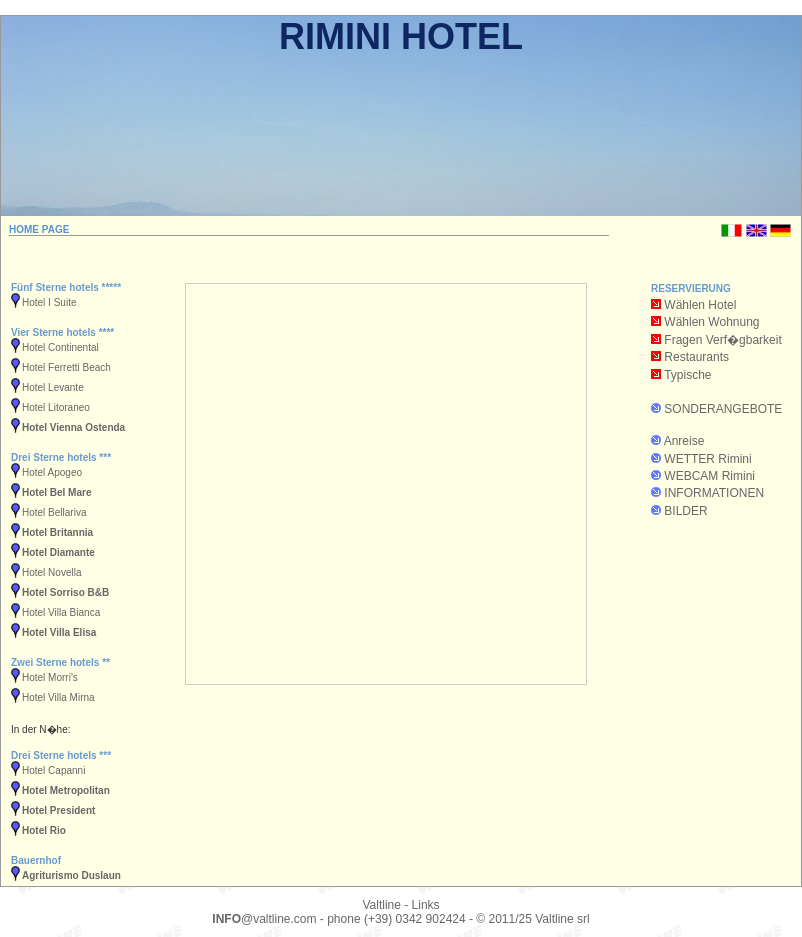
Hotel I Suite (49, 302)
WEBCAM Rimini (709, 476)
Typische (687, 375)
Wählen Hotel (693, 305)
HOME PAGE (39, 229)
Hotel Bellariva (54, 512)
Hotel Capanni (53, 770)
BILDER (685, 511)
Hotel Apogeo (52, 472)
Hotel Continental (60, 347)
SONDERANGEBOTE (723, 409)
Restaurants (696, 357)
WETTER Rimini (707, 459)
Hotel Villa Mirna (58, 697)
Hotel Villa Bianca (61, 612)
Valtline (381, 905)
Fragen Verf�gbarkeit (716, 340)
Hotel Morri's (50, 677)
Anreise (684, 441)
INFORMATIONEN (714, 493)
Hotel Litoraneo (56, 407)
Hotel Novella (51, 572)
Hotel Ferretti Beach (66, 367)
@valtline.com (264, 919)
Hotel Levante (53, 387)
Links (426, 905)
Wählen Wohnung (705, 322)
